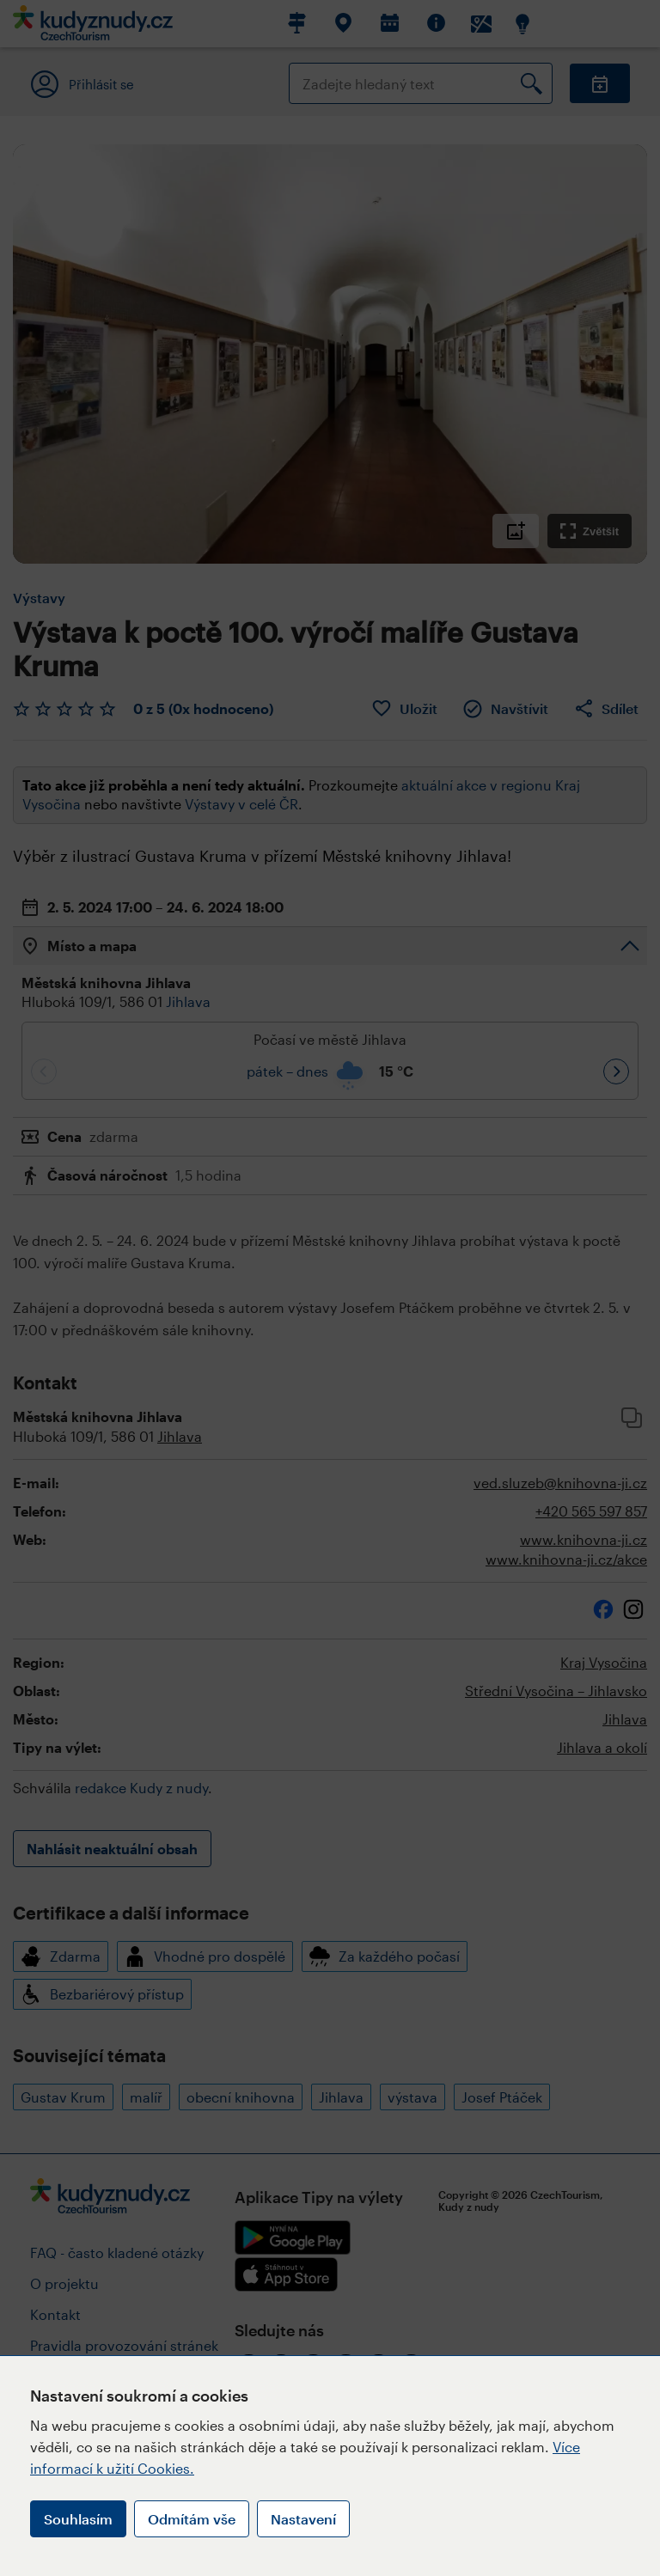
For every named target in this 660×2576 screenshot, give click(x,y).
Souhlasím (78, 2519)
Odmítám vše (191, 2519)
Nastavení (303, 2519)
